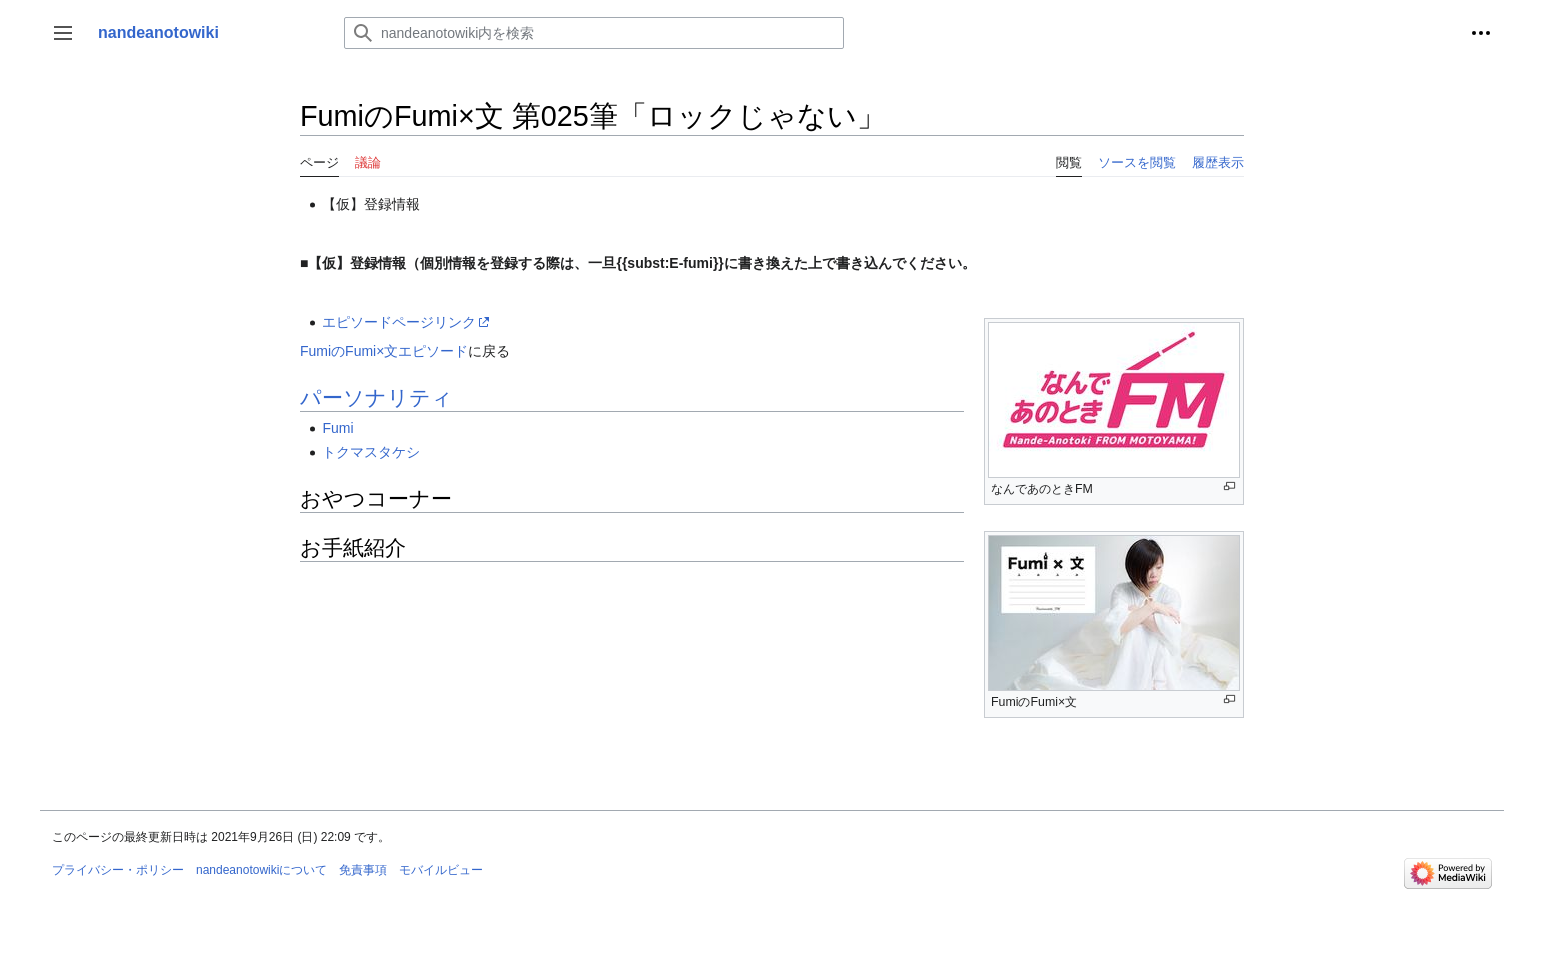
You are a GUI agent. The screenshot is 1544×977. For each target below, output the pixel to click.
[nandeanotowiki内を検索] (594, 33)
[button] (63, 33)
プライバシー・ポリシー (118, 870)
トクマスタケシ (371, 452)
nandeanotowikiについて (261, 870)
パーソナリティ (376, 397)
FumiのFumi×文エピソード (384, 351)
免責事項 (363, 870)
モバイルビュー (441, 870)
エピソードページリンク (399, 322)
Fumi (337, 428)
